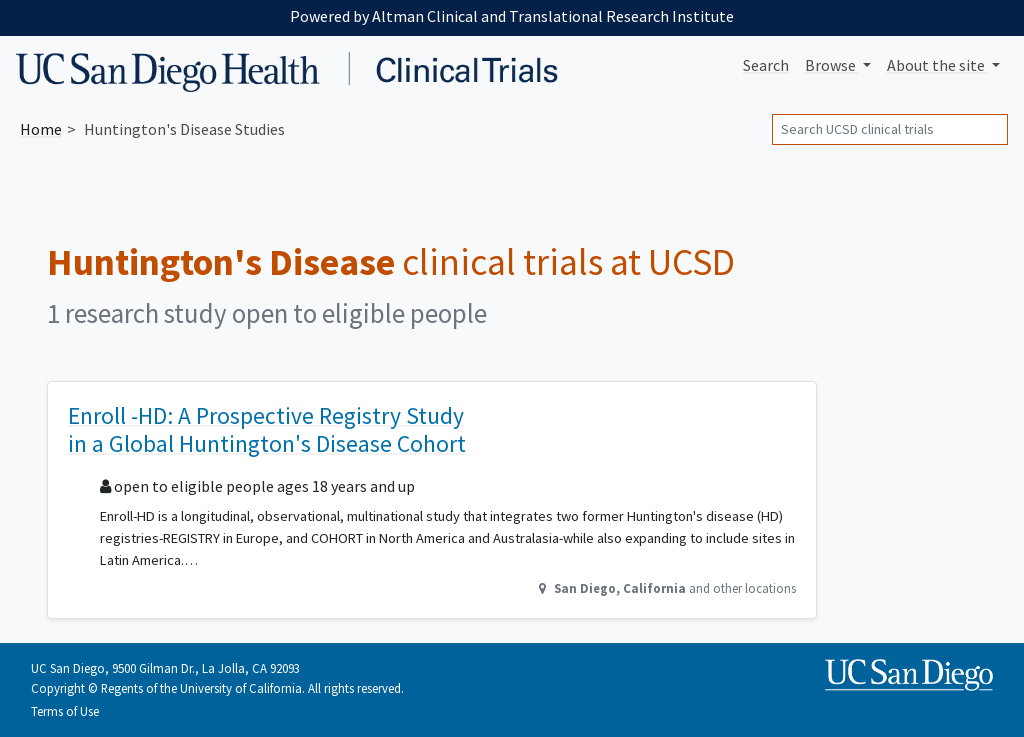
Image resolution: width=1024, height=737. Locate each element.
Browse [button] (832, 65)
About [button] (937, 65)
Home (41, 129)
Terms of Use (65, 711)
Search (766, 65)
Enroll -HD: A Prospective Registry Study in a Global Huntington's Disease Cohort (267, 429)
